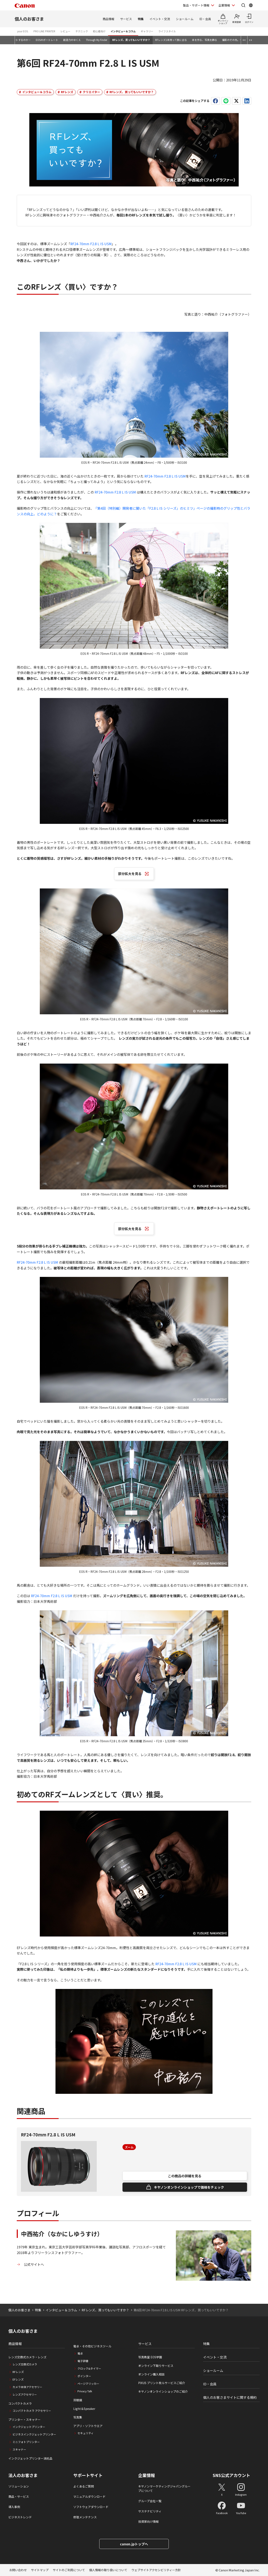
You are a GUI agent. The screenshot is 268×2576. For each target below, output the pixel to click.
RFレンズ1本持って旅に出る (171, 40)
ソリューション (18, 2486)
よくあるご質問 (83, 2486)
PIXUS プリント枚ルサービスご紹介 (161, 2383)
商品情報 (108, 19)
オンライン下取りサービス (155, 2366)
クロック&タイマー (89, 2368)
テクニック (81, 31)
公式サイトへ (34, 2264)
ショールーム (184, 19)
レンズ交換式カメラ (25, 2364)
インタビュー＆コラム (123, 31)
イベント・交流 (159, 19)
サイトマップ (40, 2570)
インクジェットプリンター (29, 2427)
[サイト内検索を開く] (243, 5)
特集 (141, 19)
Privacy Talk (84, 2391)
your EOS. (22, 31)
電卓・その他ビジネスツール (92, 2346)
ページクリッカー (88, 2384)
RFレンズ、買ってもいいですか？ (131, 40)
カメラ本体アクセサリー (27, 2387)
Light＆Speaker (84, 2409)
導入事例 (14, 2507)
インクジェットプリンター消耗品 (30, 2458)
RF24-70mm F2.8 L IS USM (91, 243)
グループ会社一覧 (149, 2501)
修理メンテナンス (85, 2517)
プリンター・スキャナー (24, 2419)
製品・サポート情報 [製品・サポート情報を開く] (196, 5)
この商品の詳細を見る (184, 2175)
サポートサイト (88, 2475)
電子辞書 (82, 2361)
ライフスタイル (167, 31)
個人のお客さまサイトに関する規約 (230, 2397)
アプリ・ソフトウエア (88, 2426)
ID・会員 (205, 19)
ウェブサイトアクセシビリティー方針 (156, 2570)
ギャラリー (147, 31)
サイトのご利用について (69, 2570)
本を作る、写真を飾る (204, 40)
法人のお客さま (23, 2475)
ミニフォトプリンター (26, 2442)
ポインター (84, 2376)
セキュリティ (85, 2433)
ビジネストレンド (20, 2517)
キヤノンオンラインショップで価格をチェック (189, 2187)
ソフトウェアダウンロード (90, 2507)
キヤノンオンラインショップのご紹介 (163, 2391)
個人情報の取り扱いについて (108, 2570)
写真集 (77, 2417)
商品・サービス (18, 2496)
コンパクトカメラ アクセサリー (32, 2411)
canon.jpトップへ (134, 2543)
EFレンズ (18, 2379)
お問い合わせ (18, 2570)
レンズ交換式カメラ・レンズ (27, 2357)
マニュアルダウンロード (89, 2496)
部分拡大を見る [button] (130, 873)
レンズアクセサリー (25, 2394)
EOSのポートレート (47, 40)
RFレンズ (67, 92)
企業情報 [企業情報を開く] (224, 5)
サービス (126, 19)
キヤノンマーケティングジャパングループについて (164, 2488)
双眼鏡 (77, 2400)
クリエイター (91, 92)
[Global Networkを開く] (250, 5)
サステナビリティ (149, 2511)
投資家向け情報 (148, 2521)
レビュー (65, 31)
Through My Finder (96, 40)
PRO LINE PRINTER (44, 31)
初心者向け (99, 31)
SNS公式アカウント (231, 2475)
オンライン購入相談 (151, 2374)
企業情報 (146, 2475)
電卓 (80, 2353)
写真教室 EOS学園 (150, 2357)
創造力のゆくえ (72, 40)
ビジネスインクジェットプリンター (34, 2434)
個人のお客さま (29, 19)
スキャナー (19, 2449)
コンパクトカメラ (20, 2403)
